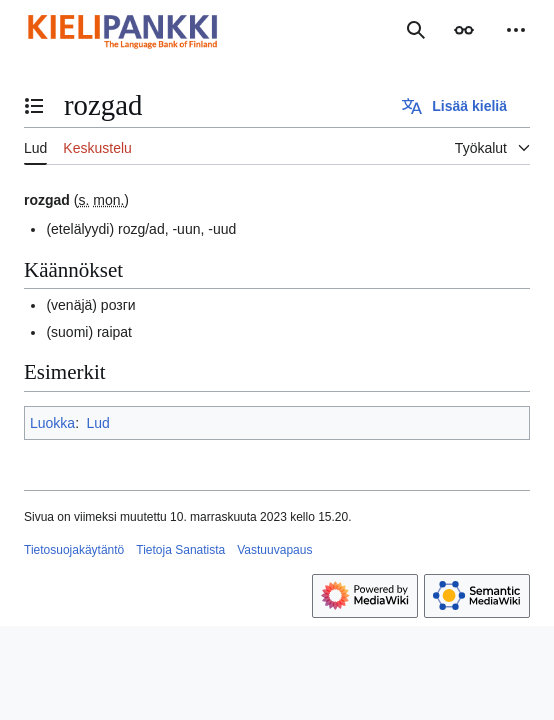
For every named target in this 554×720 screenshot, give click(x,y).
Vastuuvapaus (274, 550)
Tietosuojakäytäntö (74, 550)
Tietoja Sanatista (180, 550)
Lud (97, 423)
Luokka (52, 423)
